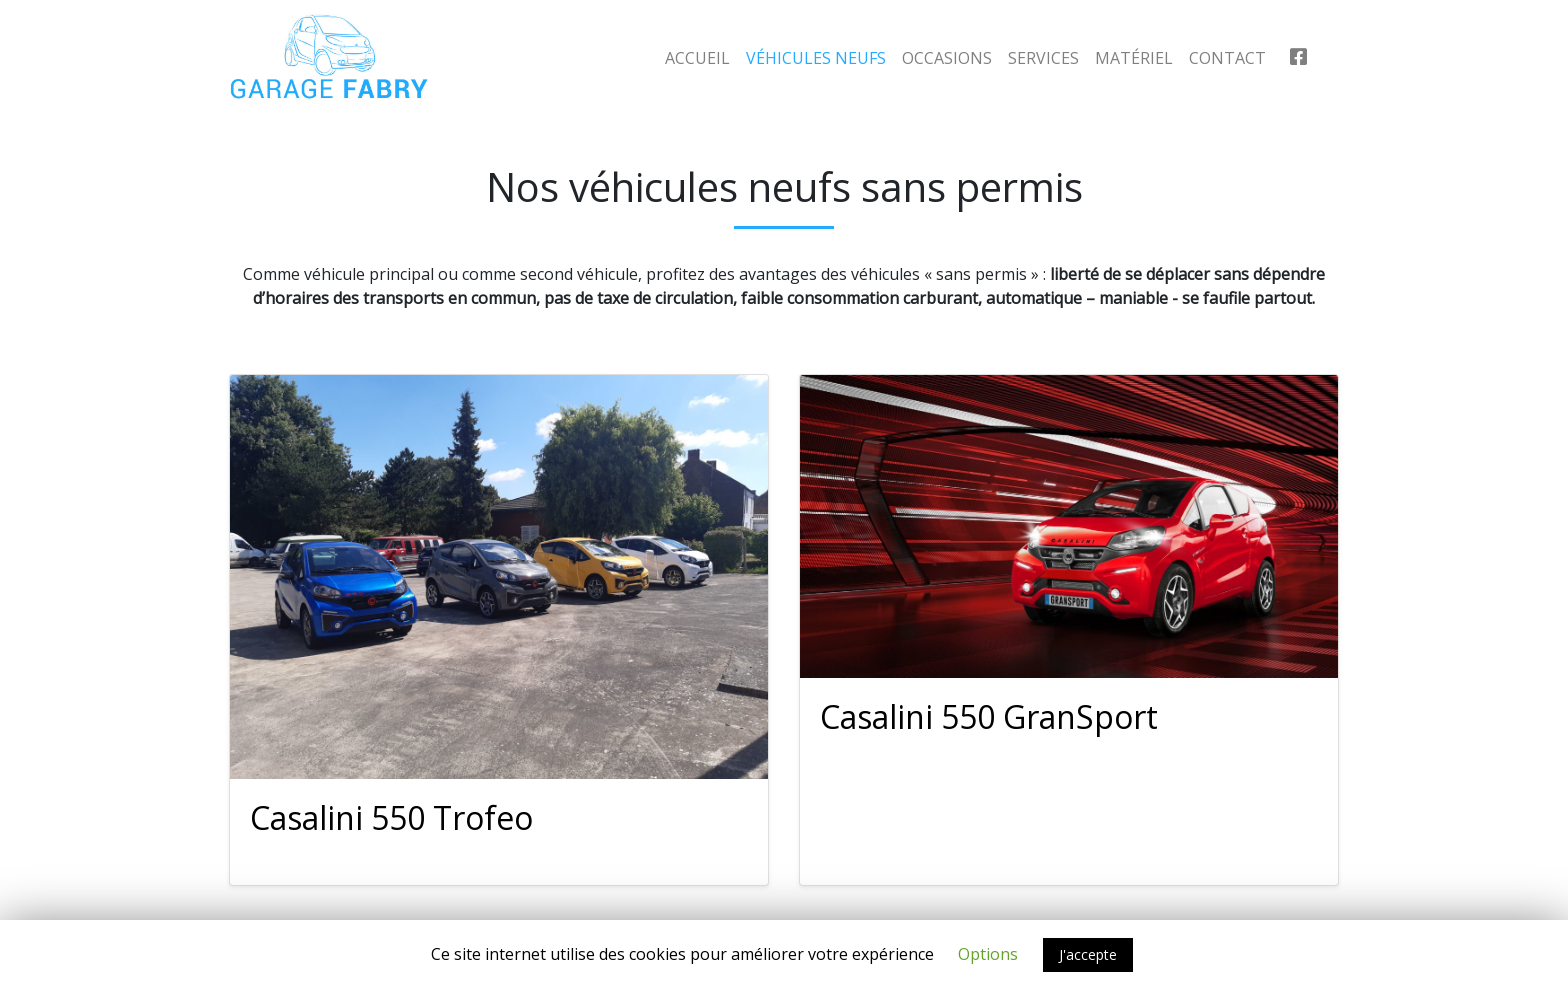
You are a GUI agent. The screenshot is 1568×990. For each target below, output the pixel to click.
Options (988, 954)
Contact (1227, 58)
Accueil (697, 58)
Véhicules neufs (816, 58)
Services (1043, 58)
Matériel (1134, 58)
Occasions (947, 58)
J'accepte (1088, 954)
